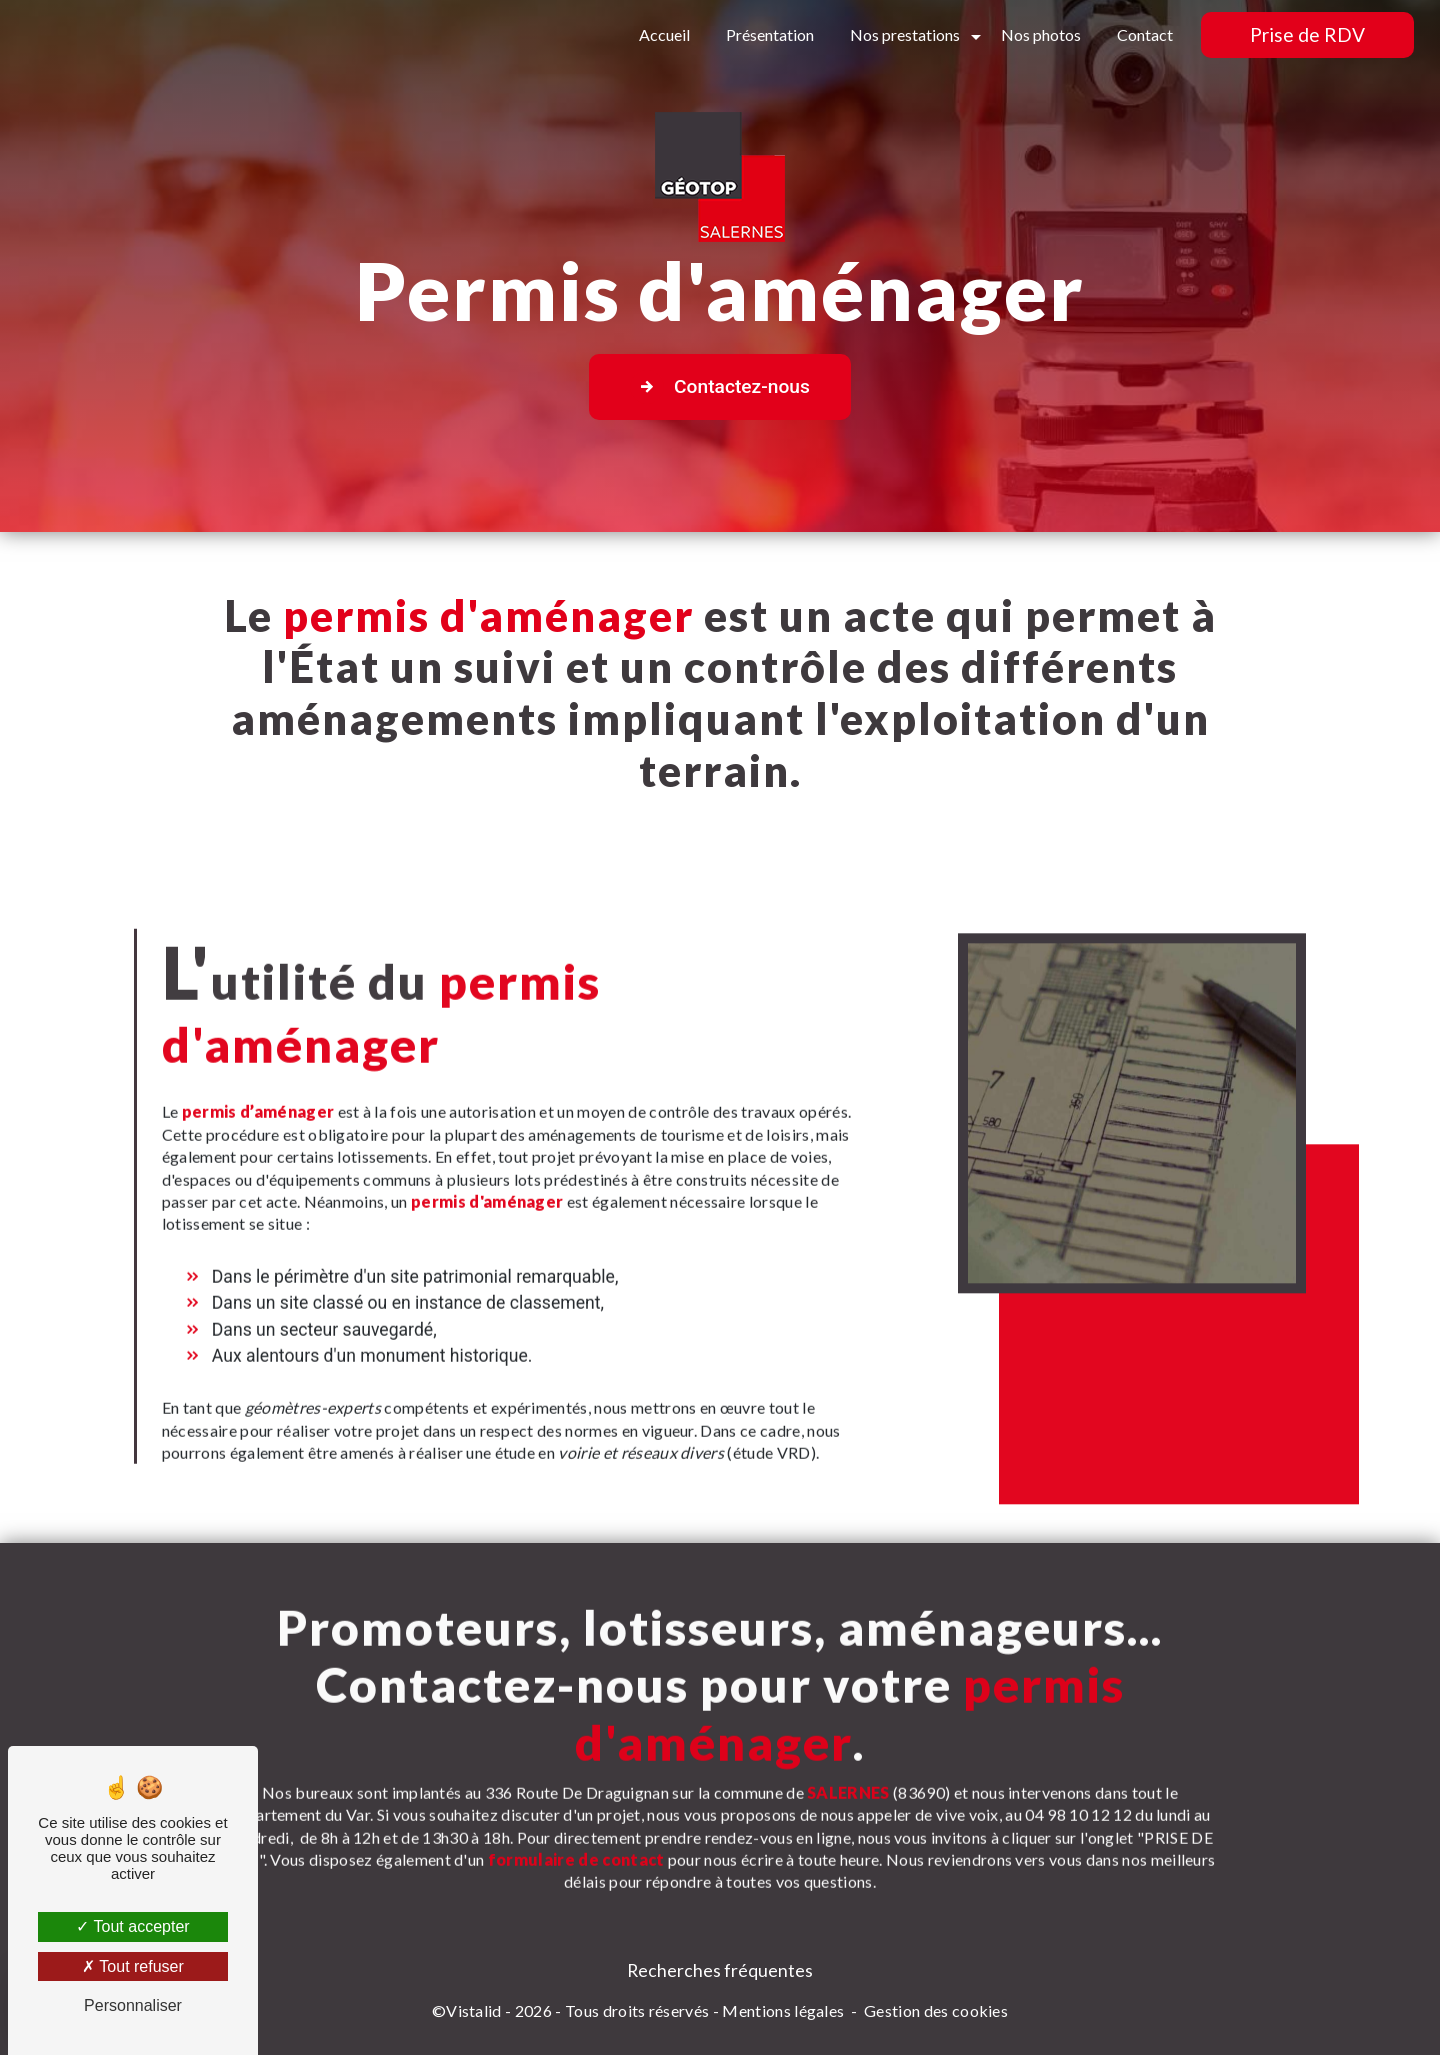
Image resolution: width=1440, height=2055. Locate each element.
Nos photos (1041, 34)
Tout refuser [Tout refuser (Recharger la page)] (133, 1966)
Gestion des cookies (936, 2010)
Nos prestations (905, 34)
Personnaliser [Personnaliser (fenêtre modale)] (133, 2005)
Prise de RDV (1307, 34)
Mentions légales (783, 2010)
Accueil (664, 34)
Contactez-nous (720, 387)
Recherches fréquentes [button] (720, 1970)
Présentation (770, 34)
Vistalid (474, 2010)
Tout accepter (132, 1926)
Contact (1145, 34)
